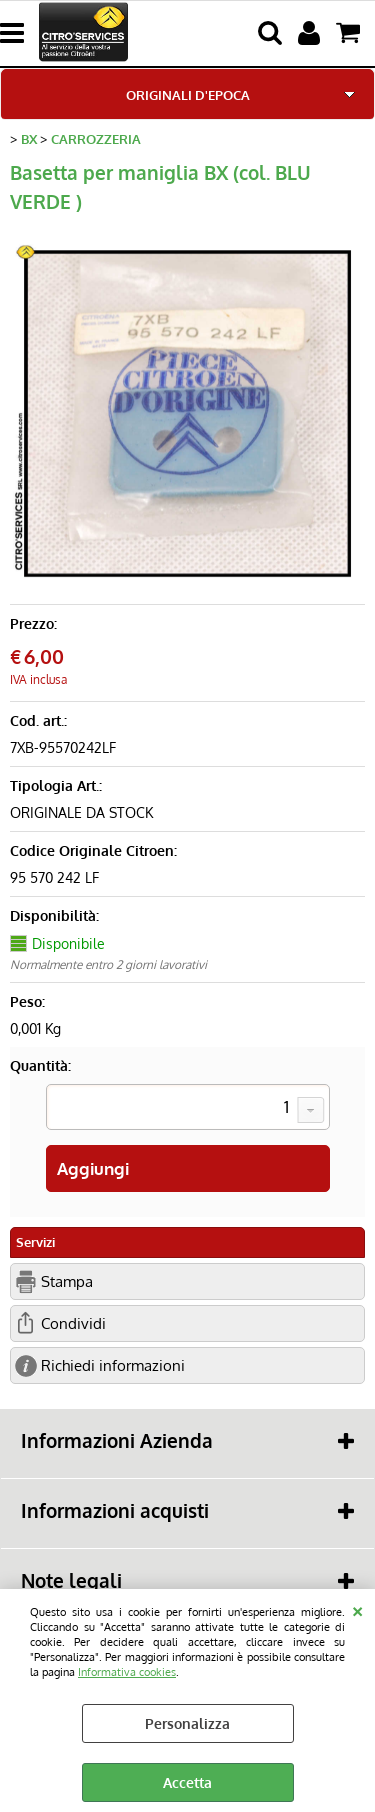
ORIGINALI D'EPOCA (188, 94)
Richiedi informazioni (113, 1365)
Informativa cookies (127, 1671)
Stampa (67, 1281)
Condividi (73, 1323)
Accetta (187, 1782)
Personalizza (187, 1723)
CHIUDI (357, 1609)
